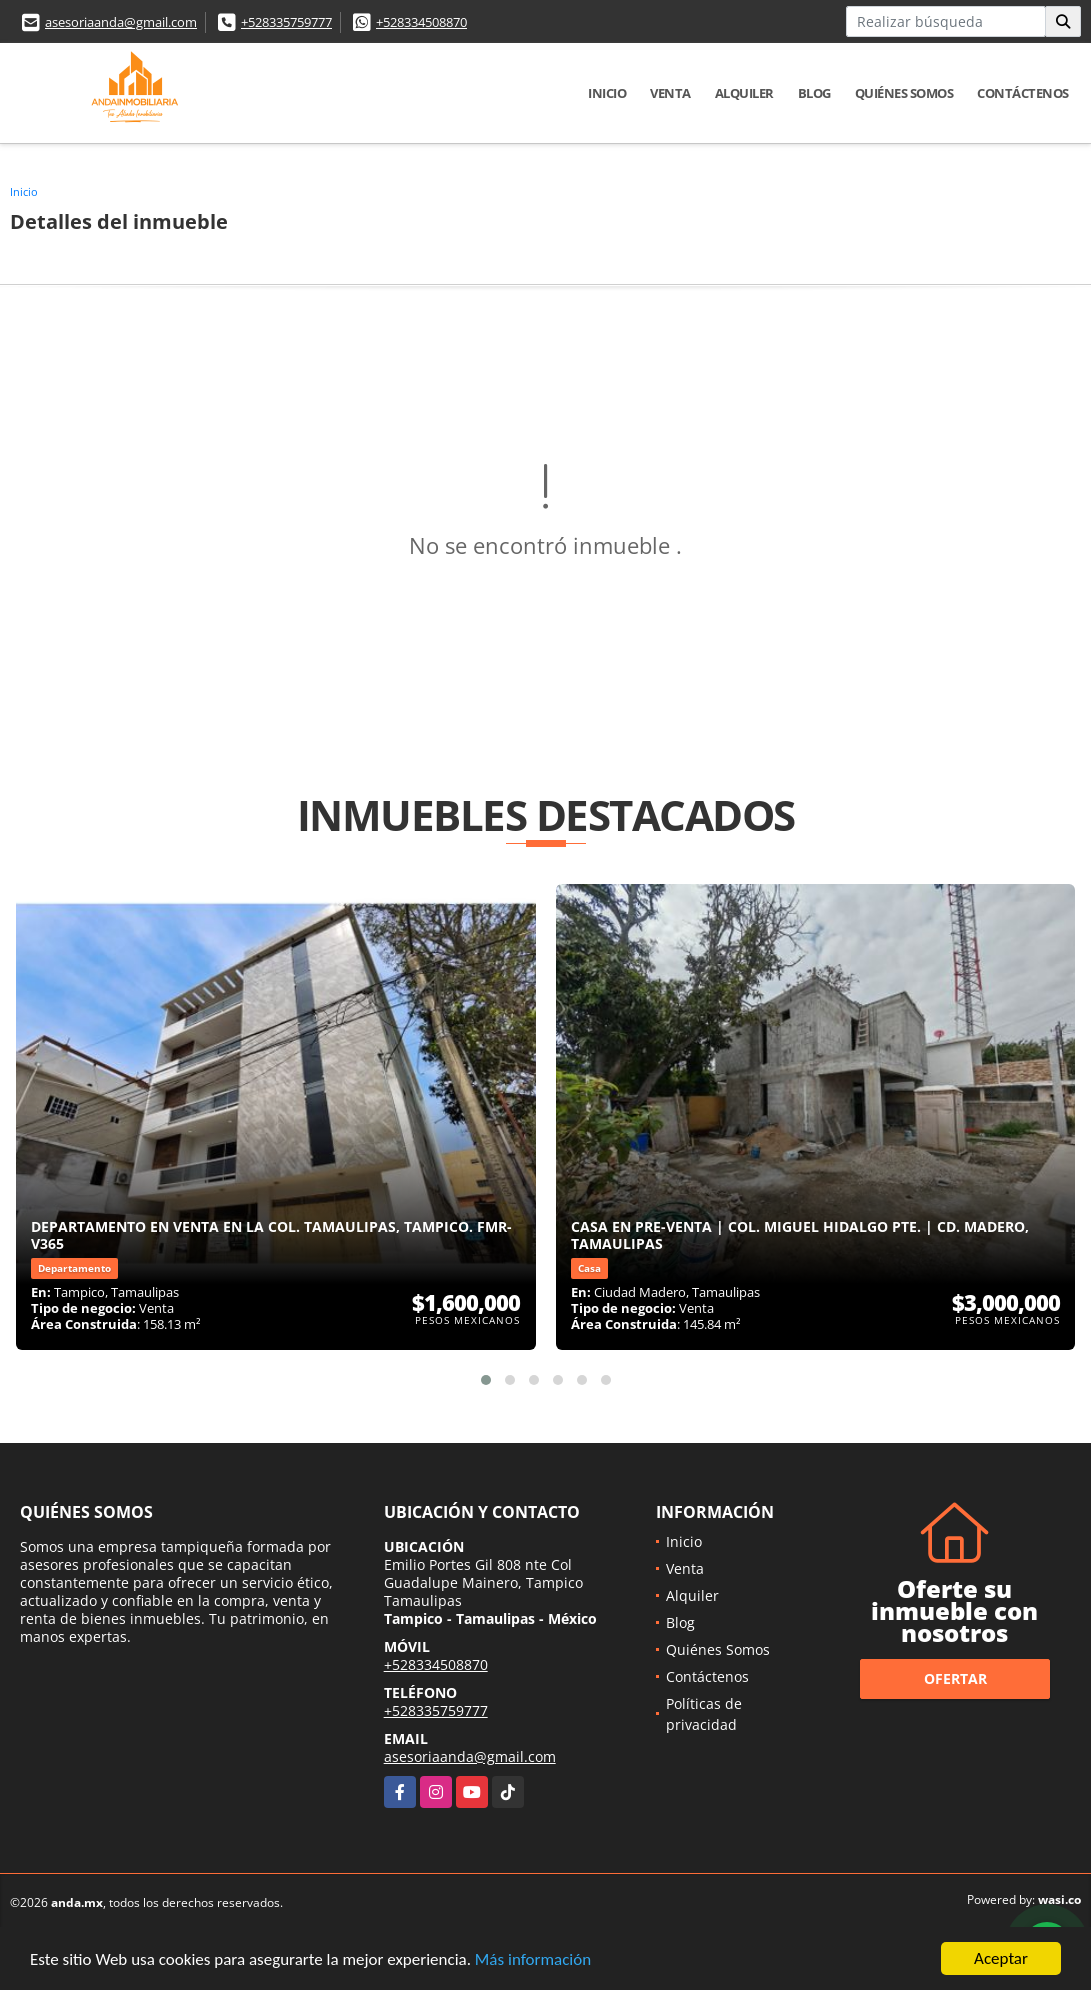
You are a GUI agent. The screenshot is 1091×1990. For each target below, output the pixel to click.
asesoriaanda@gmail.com (121, 22)
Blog (814, 93)
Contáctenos (1023, 93)
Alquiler (744, 93)
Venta (670, 93)
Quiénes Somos (904, 93)
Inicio (607, 93)
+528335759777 (286, 22)
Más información (533, 1959)
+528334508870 (421, 22)
